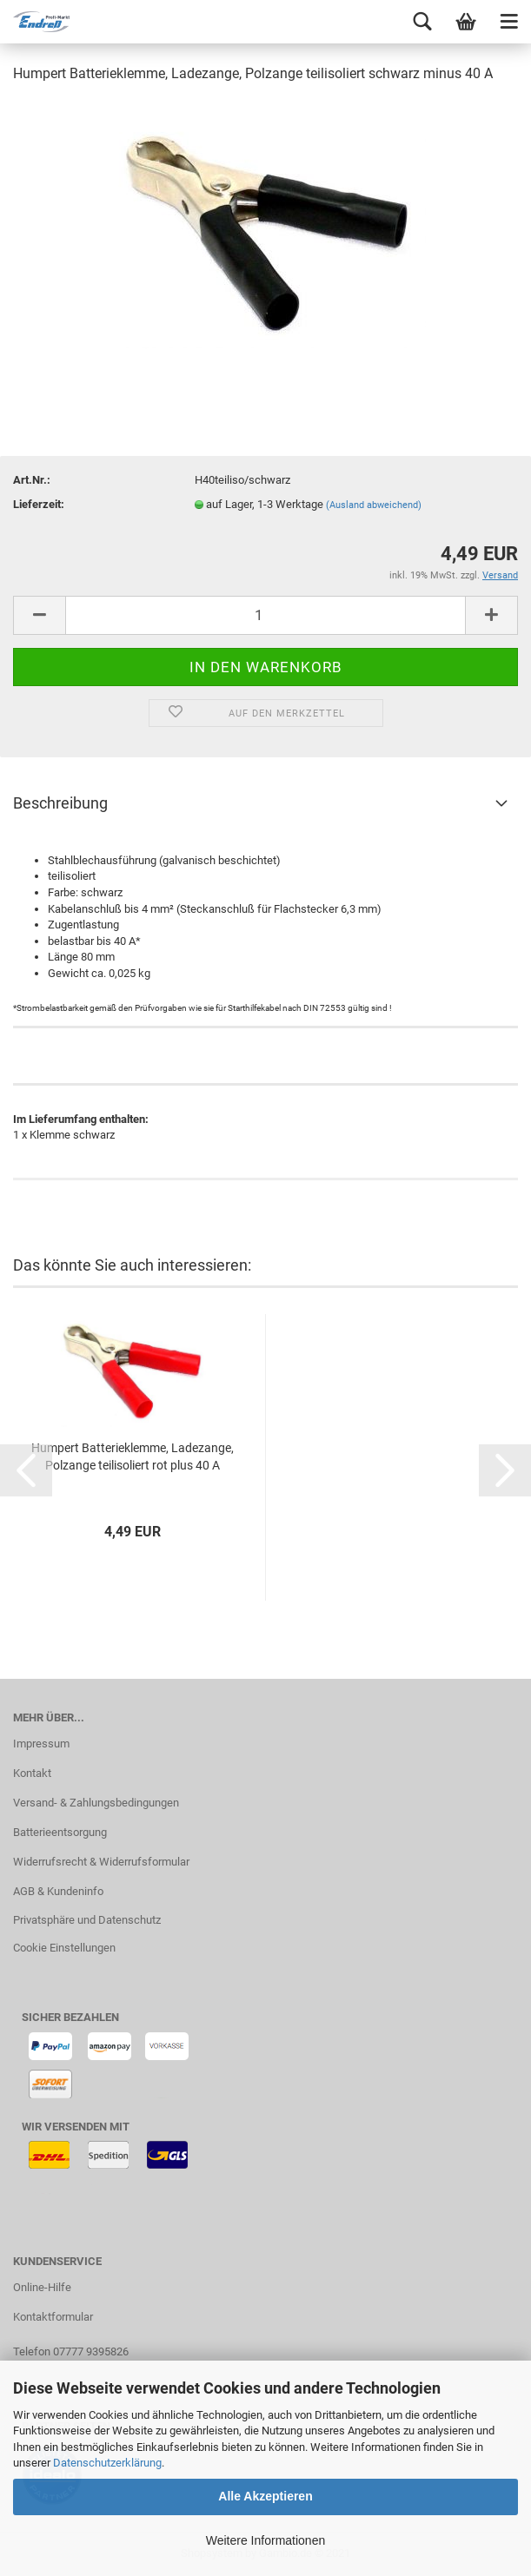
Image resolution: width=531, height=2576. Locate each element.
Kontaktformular (53, 2316)
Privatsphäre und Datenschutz (87, 1919)
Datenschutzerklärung (107, 2462)
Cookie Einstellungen (64, 1947)
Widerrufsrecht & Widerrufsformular (101, 1861)
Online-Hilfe (42, 2287)
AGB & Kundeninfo (58, 1891)
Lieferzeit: (38, 504)
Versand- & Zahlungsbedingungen (96, 1802)
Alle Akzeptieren (265, 2496)
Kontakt (32, 1773)
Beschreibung (60, 803)
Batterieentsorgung (60, 1832)
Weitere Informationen (265, 2540)
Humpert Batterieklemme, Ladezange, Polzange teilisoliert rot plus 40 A (132, 1456)
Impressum (41, 1743)
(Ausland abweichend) (373, 505)
